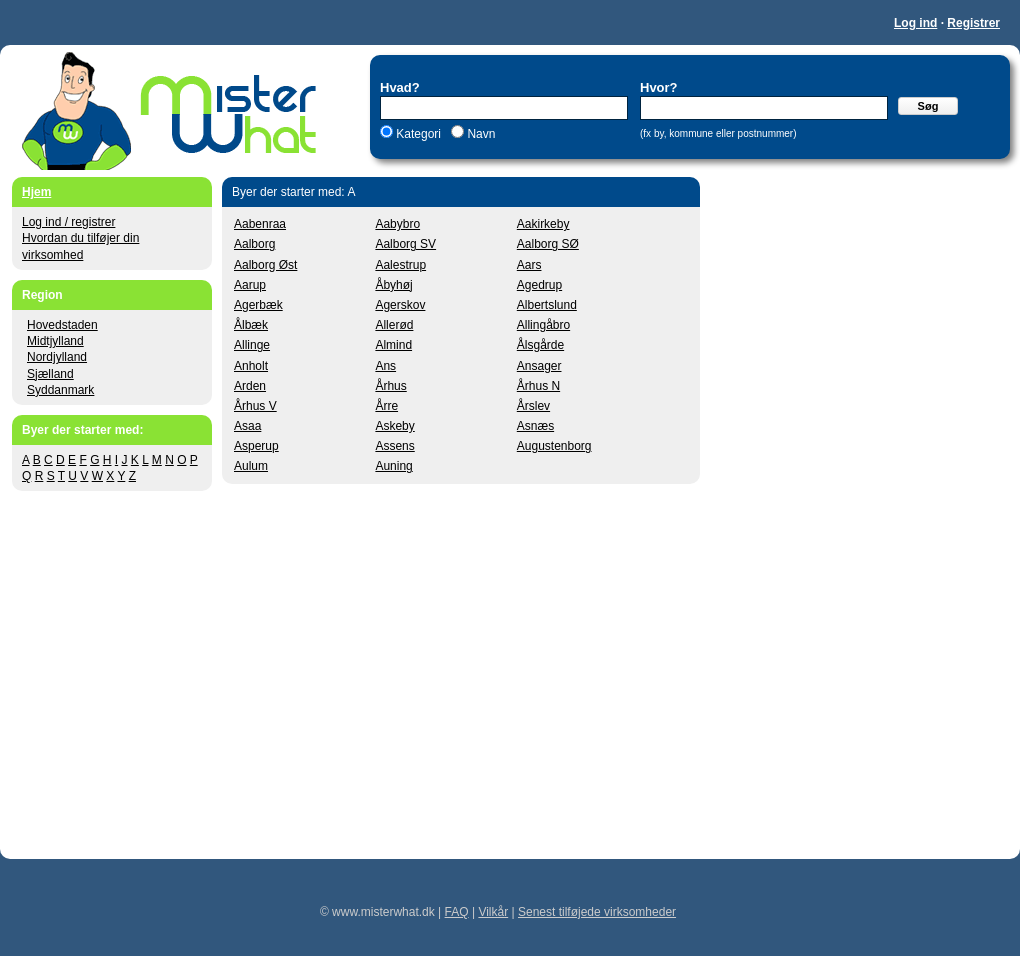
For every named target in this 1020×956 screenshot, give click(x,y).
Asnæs (535, 426)
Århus (390, 386)
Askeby (394, 426)
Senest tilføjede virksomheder (597, 912)
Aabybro (397, 224)
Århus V (255, 406)
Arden (250, 386)
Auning (393, 466)
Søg (928, 106)
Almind (393, 345)
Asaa (247, 426)
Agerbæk (258, 305)
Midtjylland (55, 341)
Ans (385, 366)
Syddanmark (60, 390)
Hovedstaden (62, 325)
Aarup (250, 285)
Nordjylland (57, 357)
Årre (386, 406)
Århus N (538, 386)
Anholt (251, 366)
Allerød (394, 325)
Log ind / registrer (68, 222)
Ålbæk (251, 325)
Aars (529, 265)
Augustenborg (554, 446)
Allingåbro (543, 325)
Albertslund (547, 305)
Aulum (251, 466)
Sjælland (50, 374)
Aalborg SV (405, 244)
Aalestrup (400, 265)
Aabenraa (260, 224)
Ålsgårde (540, 345)
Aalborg (254, 244)
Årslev (533, 406)
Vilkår (493, 912)
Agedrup (539, 285)
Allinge (252, 345)
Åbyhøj (393, 285)
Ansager (539, 366)
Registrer (973, 23)
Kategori (418, 134)
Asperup (256, 446)
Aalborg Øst (265, 265)
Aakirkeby (543, 224)
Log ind (915, 23)
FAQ (457, 912)
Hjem (36, 192)
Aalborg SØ (548, 244)
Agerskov (400, 305)
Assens (394, 446)
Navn (479, 134)
